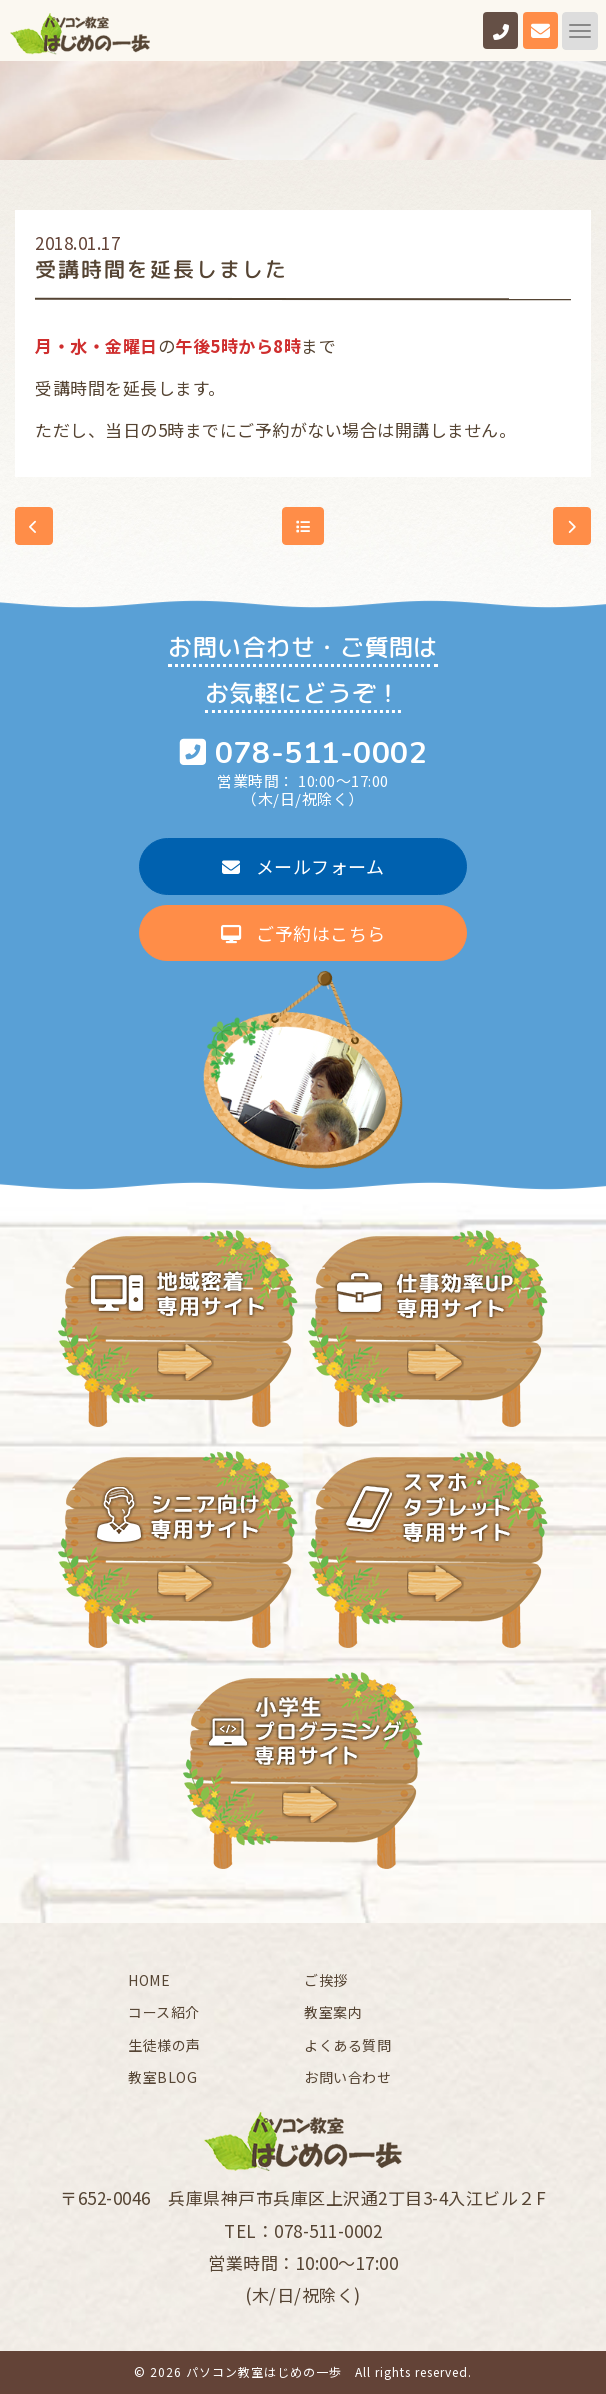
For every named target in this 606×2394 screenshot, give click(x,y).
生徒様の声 (164, 2045)
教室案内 (333, 2012)
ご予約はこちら (303, 933)
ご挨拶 (326, 1980)
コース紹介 (164, 2012)
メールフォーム (303, 866)
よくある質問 (347, 2045)
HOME (149, 1980)
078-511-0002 (321, 753)
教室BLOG (162, 2077)
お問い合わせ (347, 2077)
